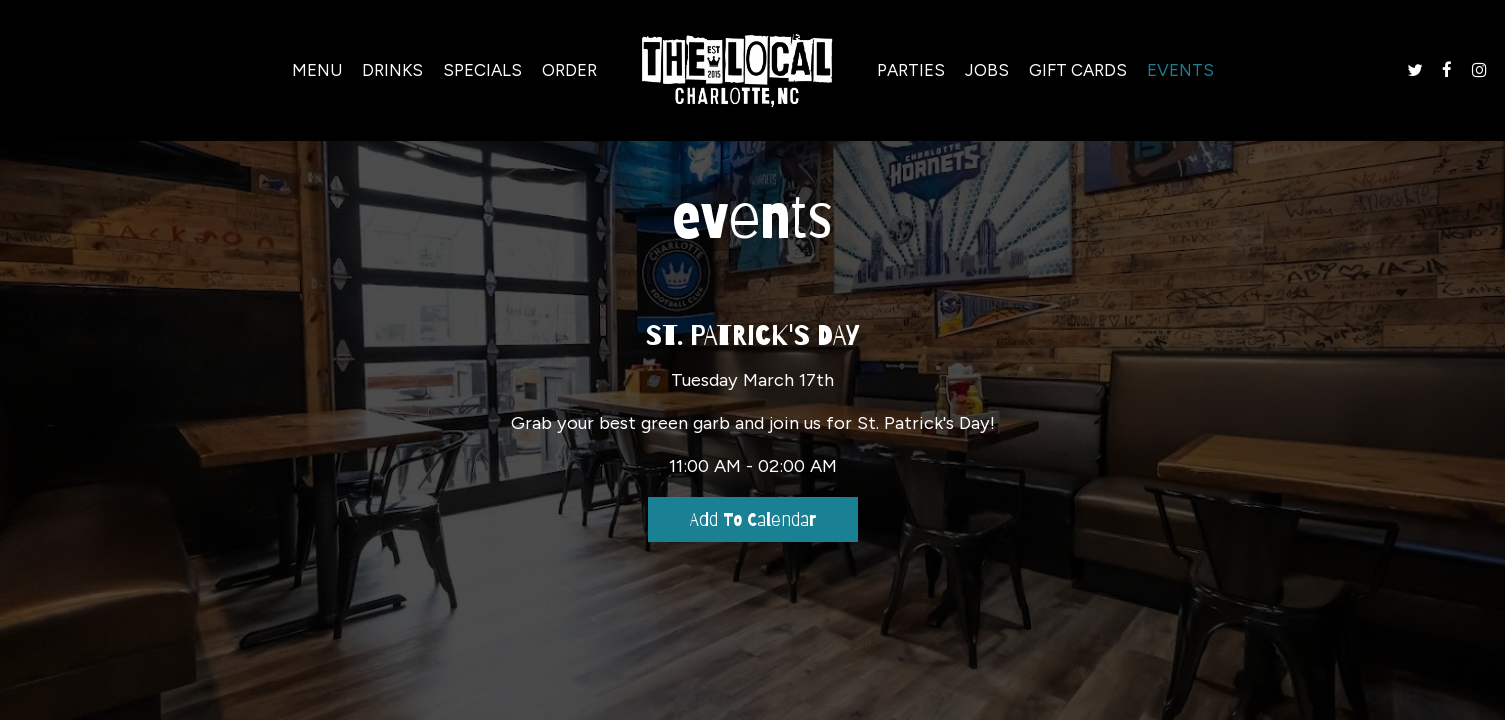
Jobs (987, 70)
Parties (911, 70)
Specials (482, 70)
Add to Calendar (753, 519)
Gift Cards (1078, 70)
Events (1180, 70)
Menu (317, 70)
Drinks (392, 70)
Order (569, 70)
